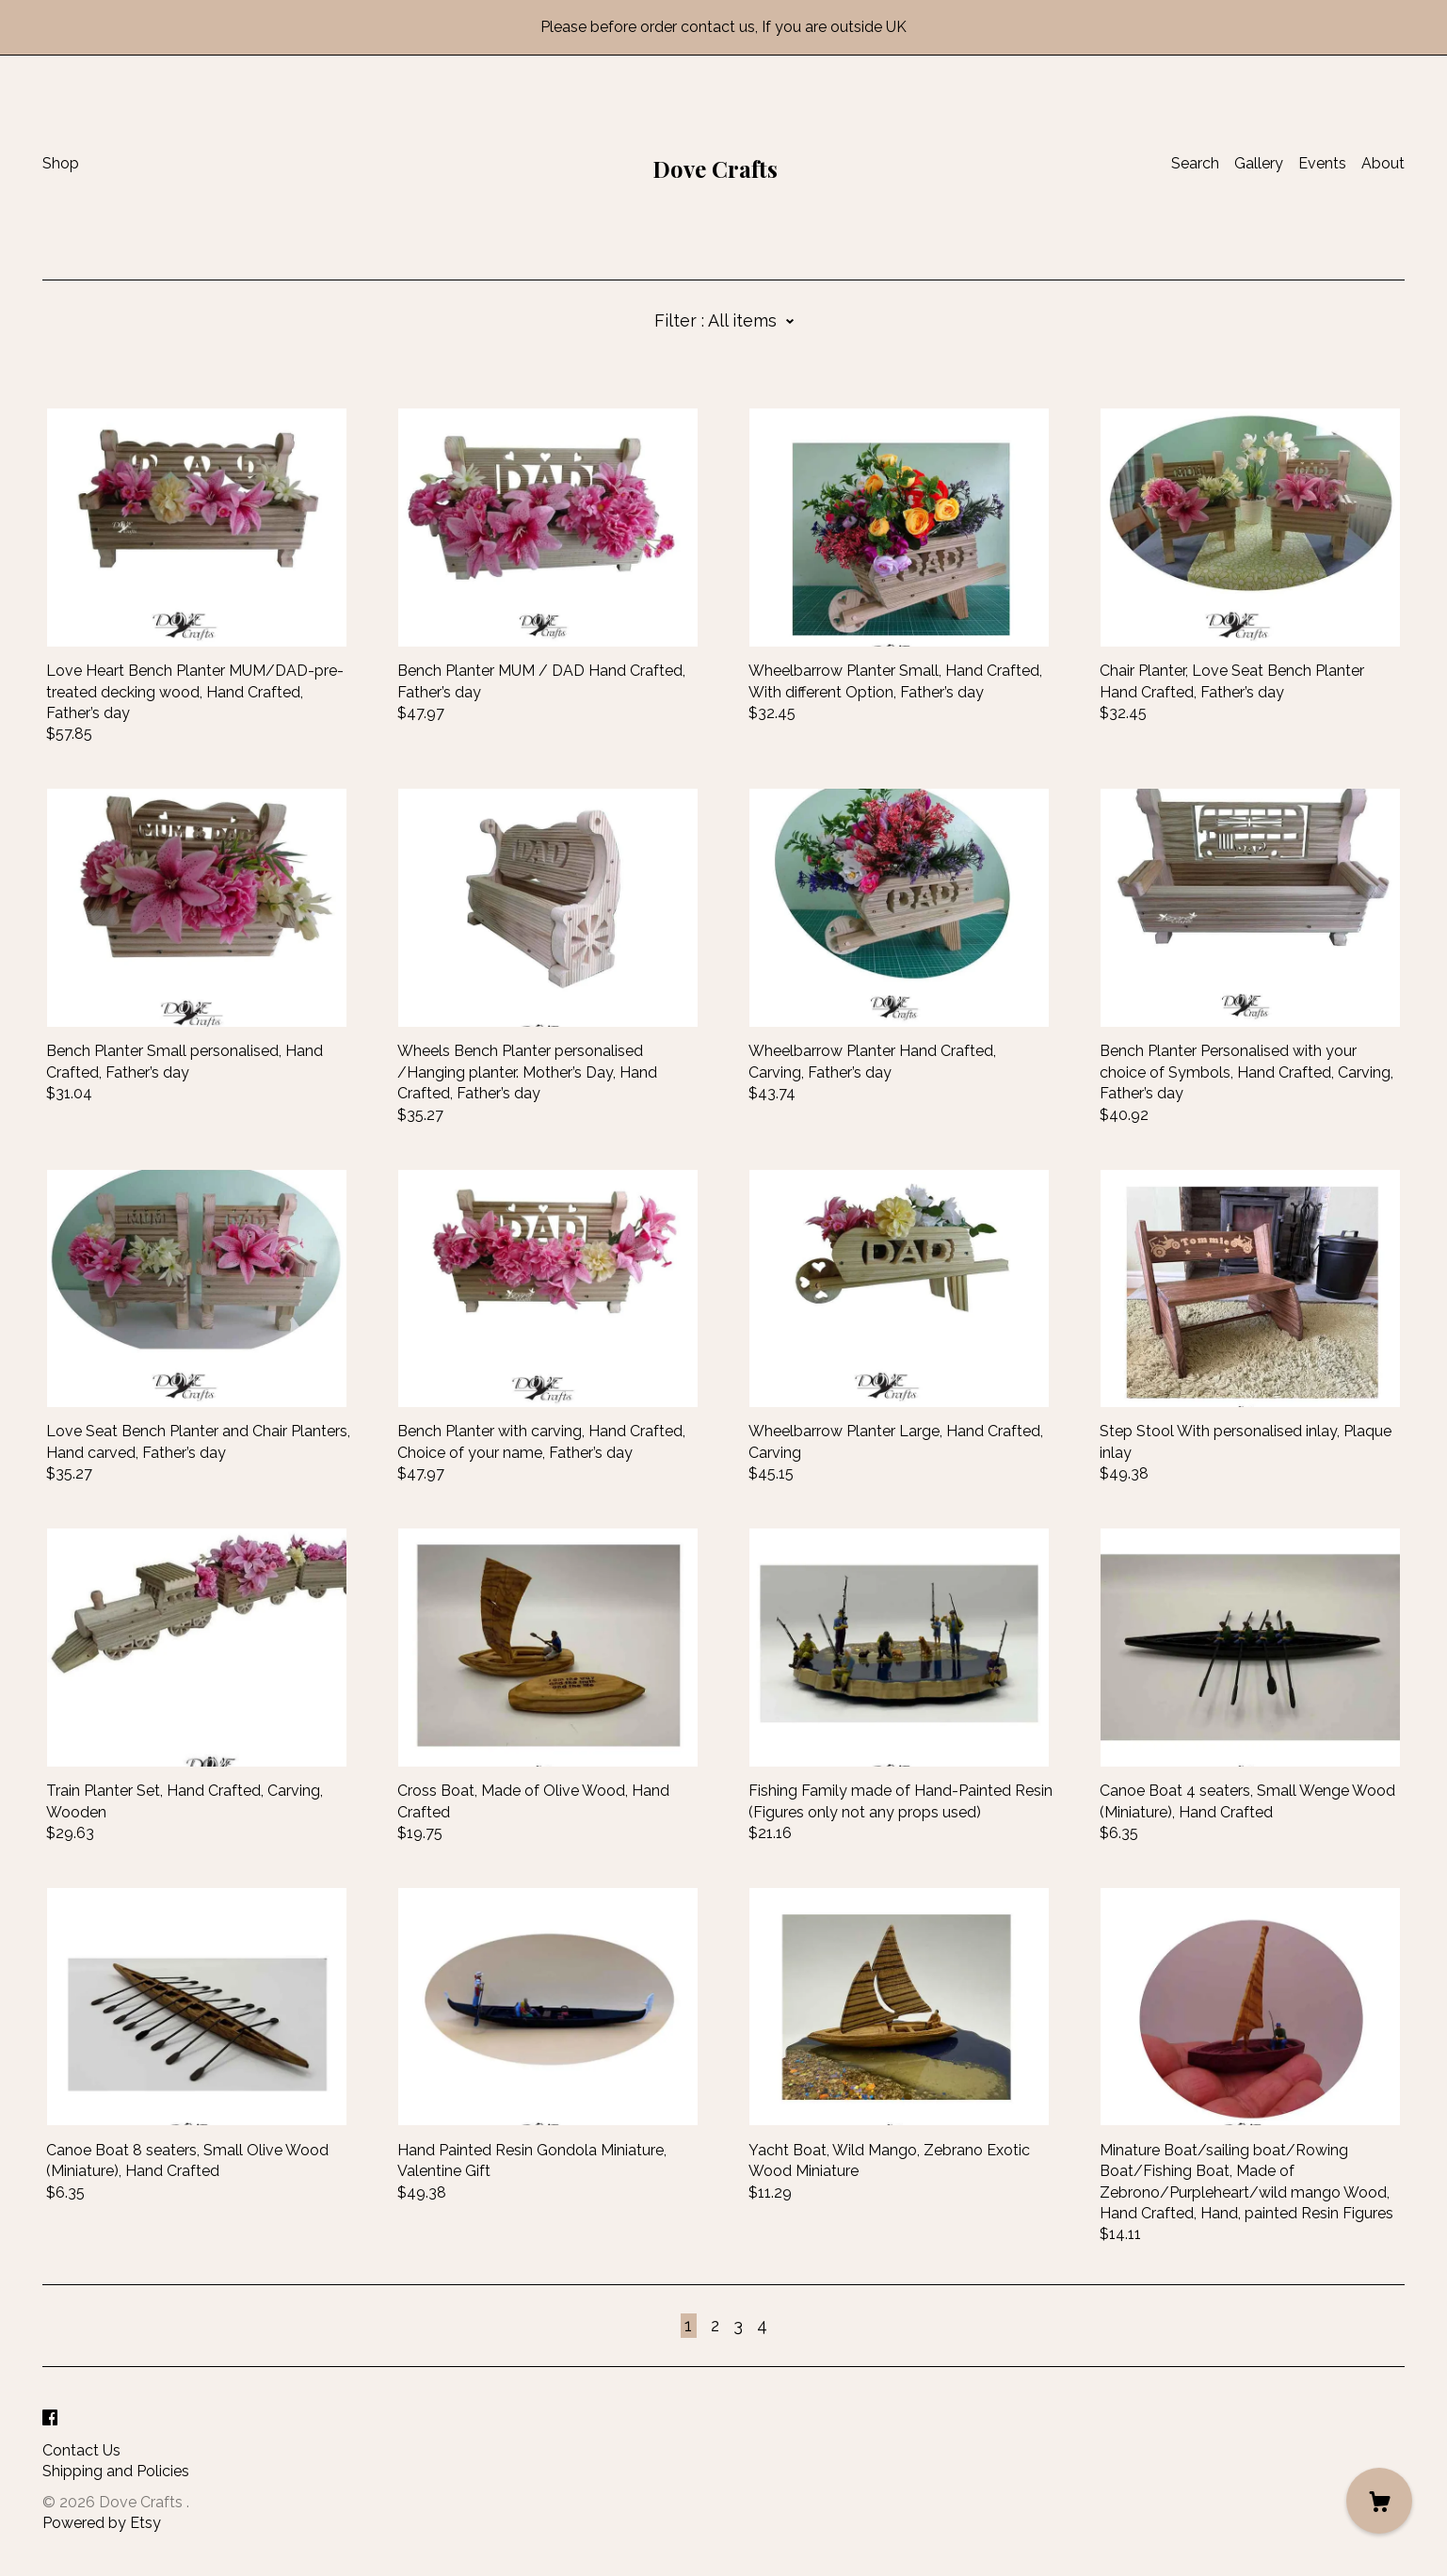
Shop (60, 163)
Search (1195, 163)
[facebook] (49, 2419)
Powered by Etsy (101, 2523)
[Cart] (1379, 2501)
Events (1322, 163)
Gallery (1258, 163)
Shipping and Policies (115, 2471)
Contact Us (81, 2450)
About (1383, 163)
